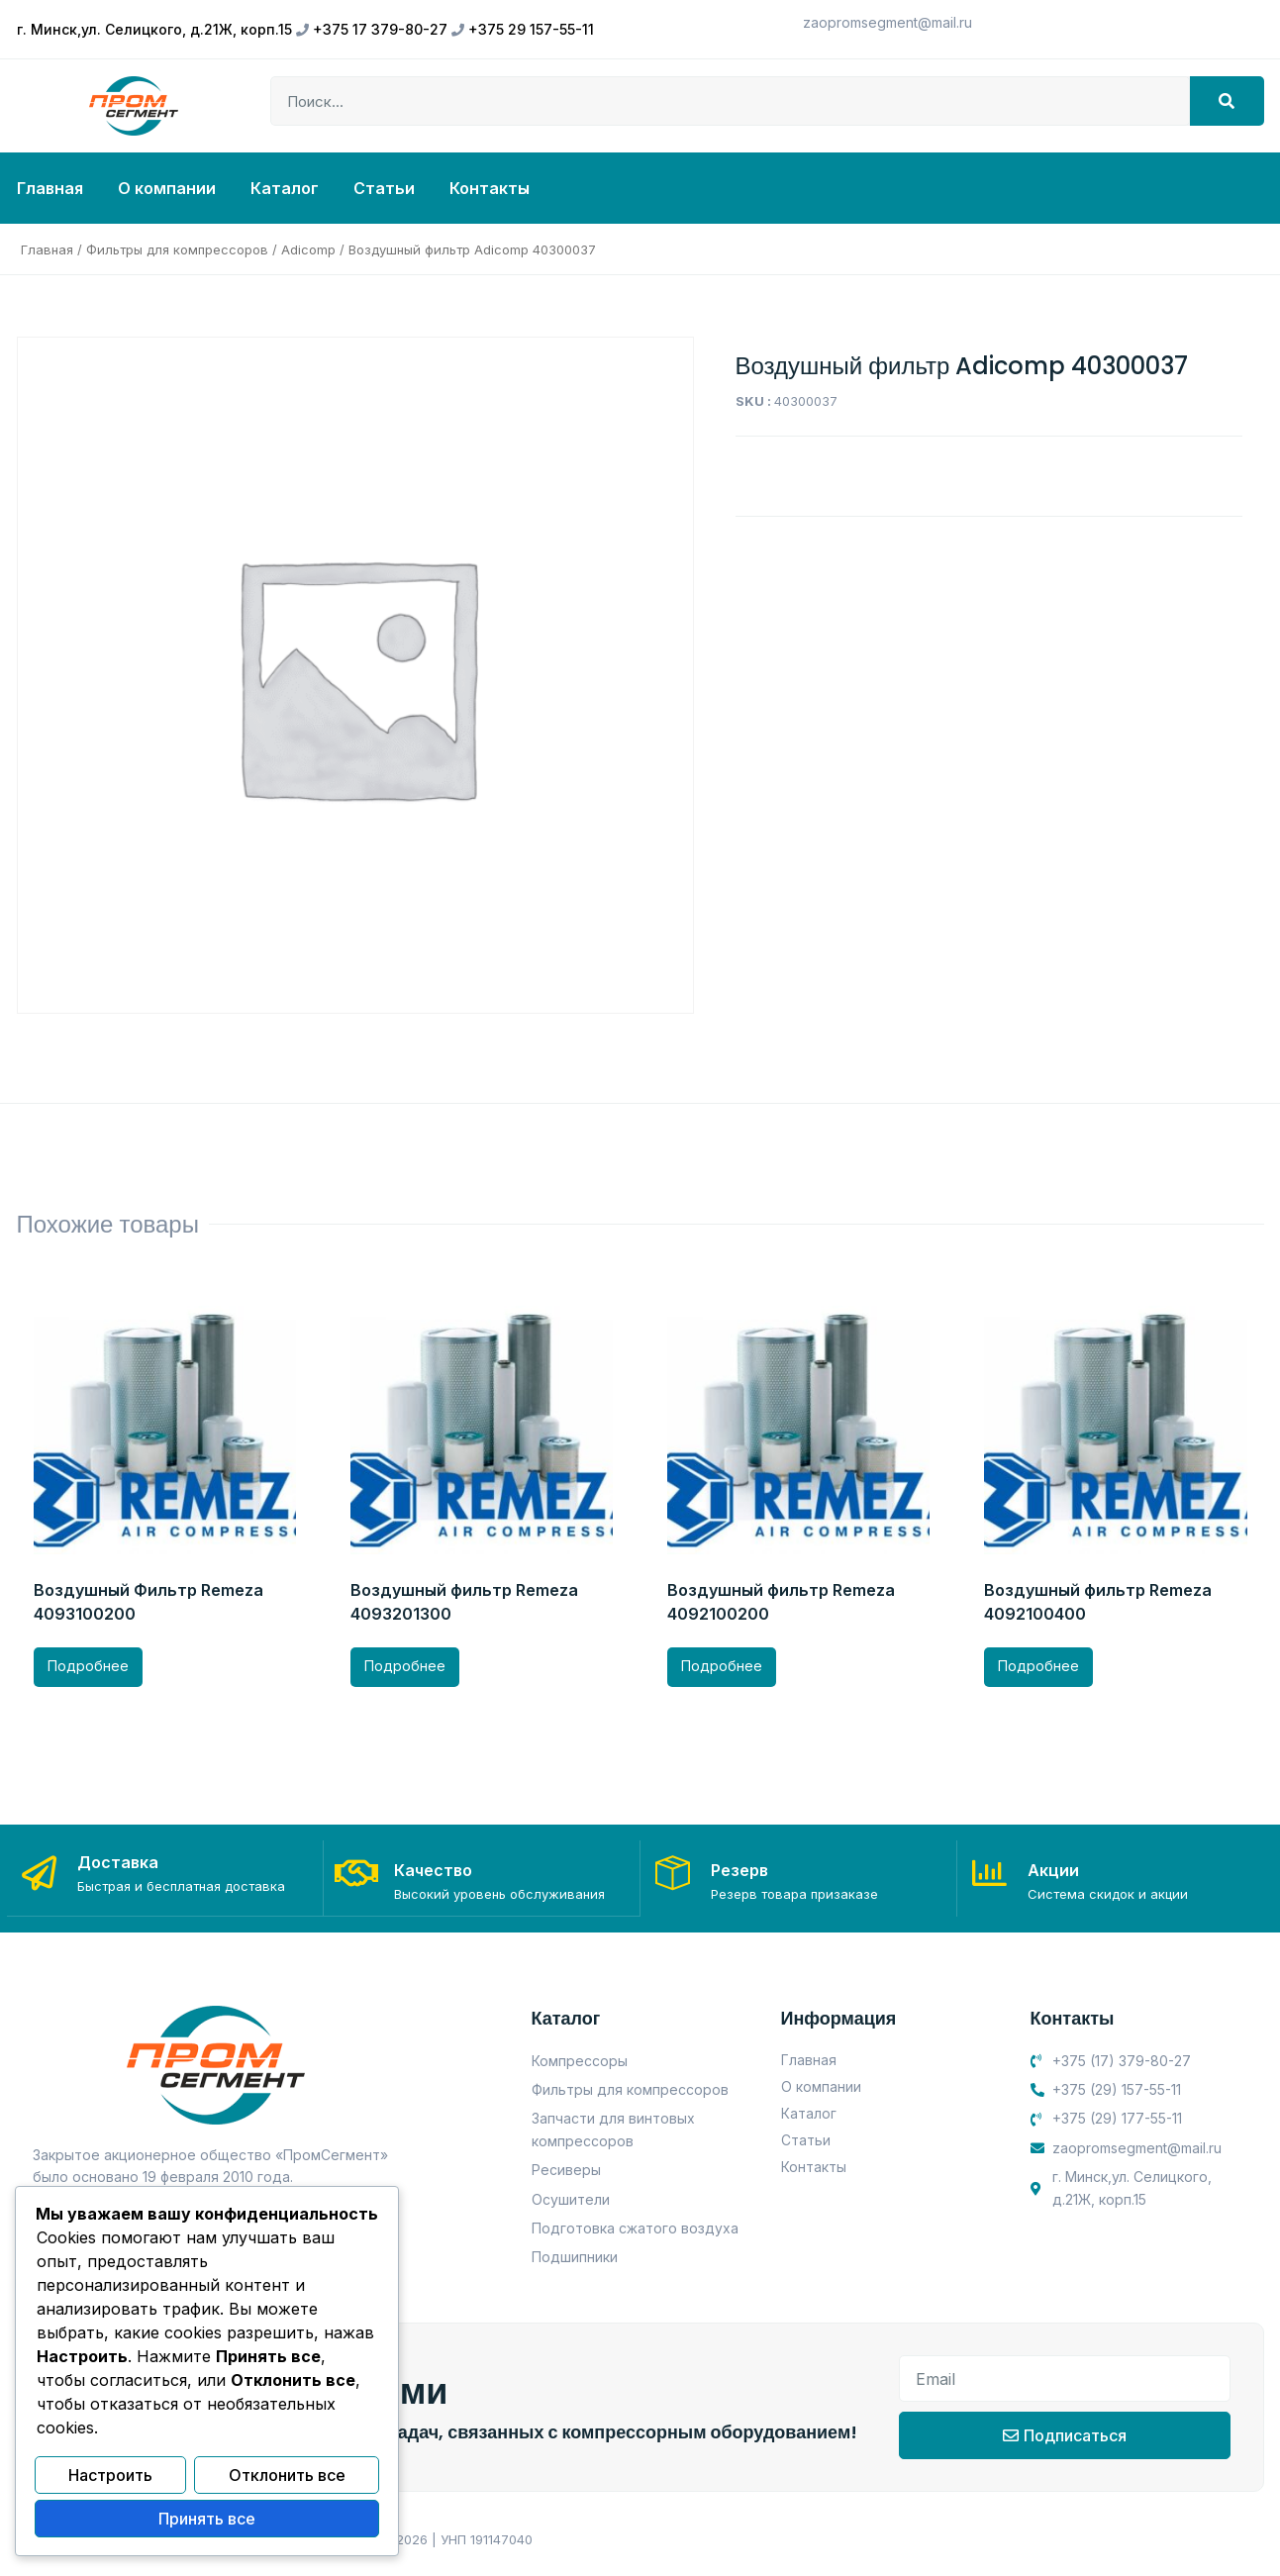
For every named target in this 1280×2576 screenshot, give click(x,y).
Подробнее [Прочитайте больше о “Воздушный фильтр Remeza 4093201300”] (404, 1665)
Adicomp (308, 249)
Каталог (284, 188)
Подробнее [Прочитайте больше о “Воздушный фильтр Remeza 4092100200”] (721, 1665)
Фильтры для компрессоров (177, 249)
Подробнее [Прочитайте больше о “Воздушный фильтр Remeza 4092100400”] (1038, 1665)
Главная (50, 188)
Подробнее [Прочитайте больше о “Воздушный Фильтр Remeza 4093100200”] (88, 1665)
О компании (167, 188)
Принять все (206, 2519)
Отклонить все (287, 2477)
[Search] (1227, 101)
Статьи (384, 188)
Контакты (489, 188)
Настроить (110, 2477)
